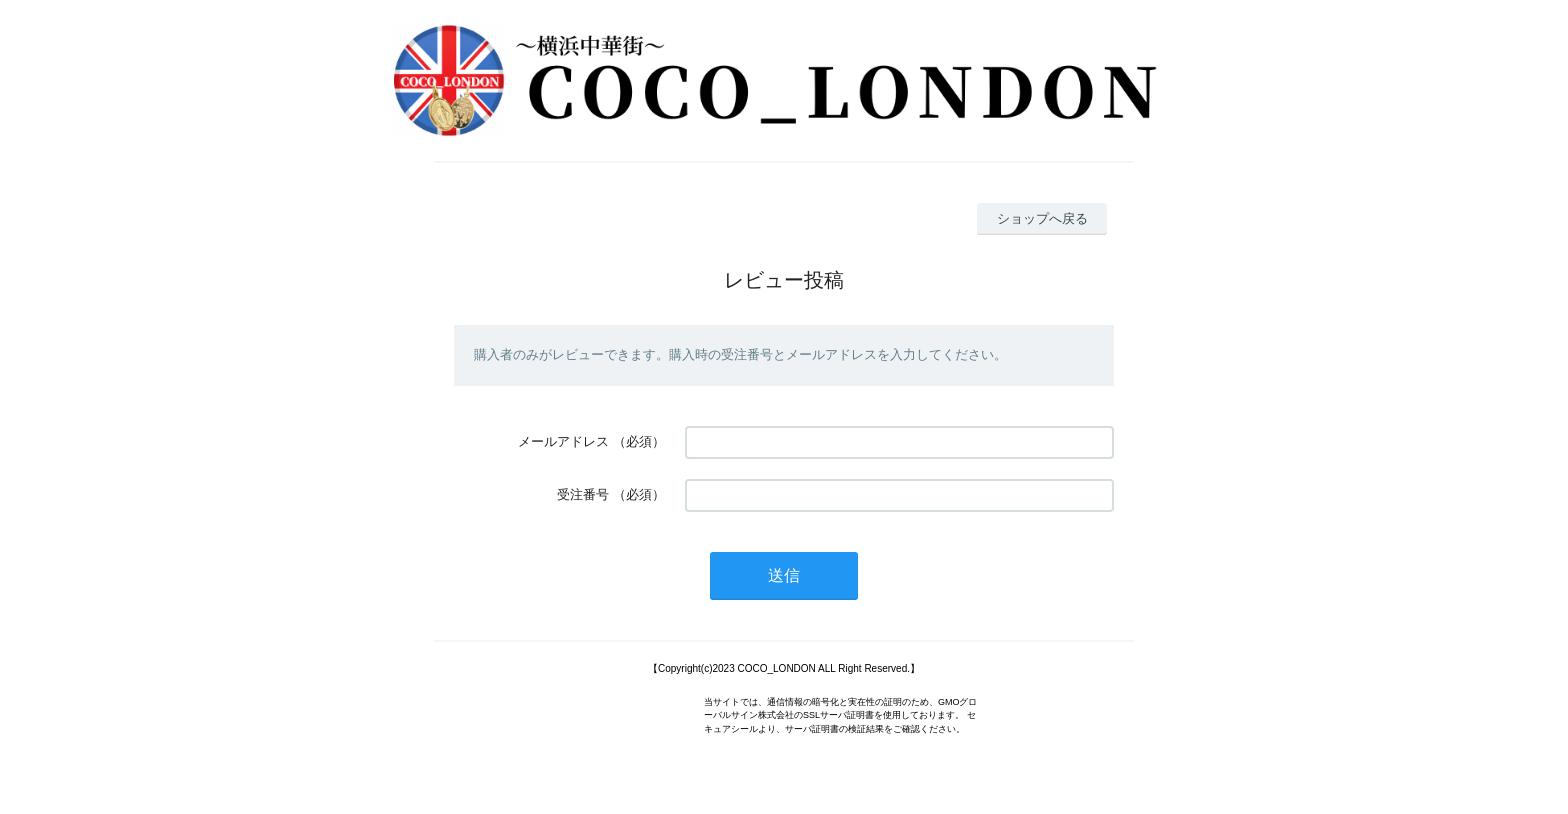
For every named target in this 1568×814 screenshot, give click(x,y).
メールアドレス (563, 441)
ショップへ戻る (1042, 218)
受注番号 (583, 494)
